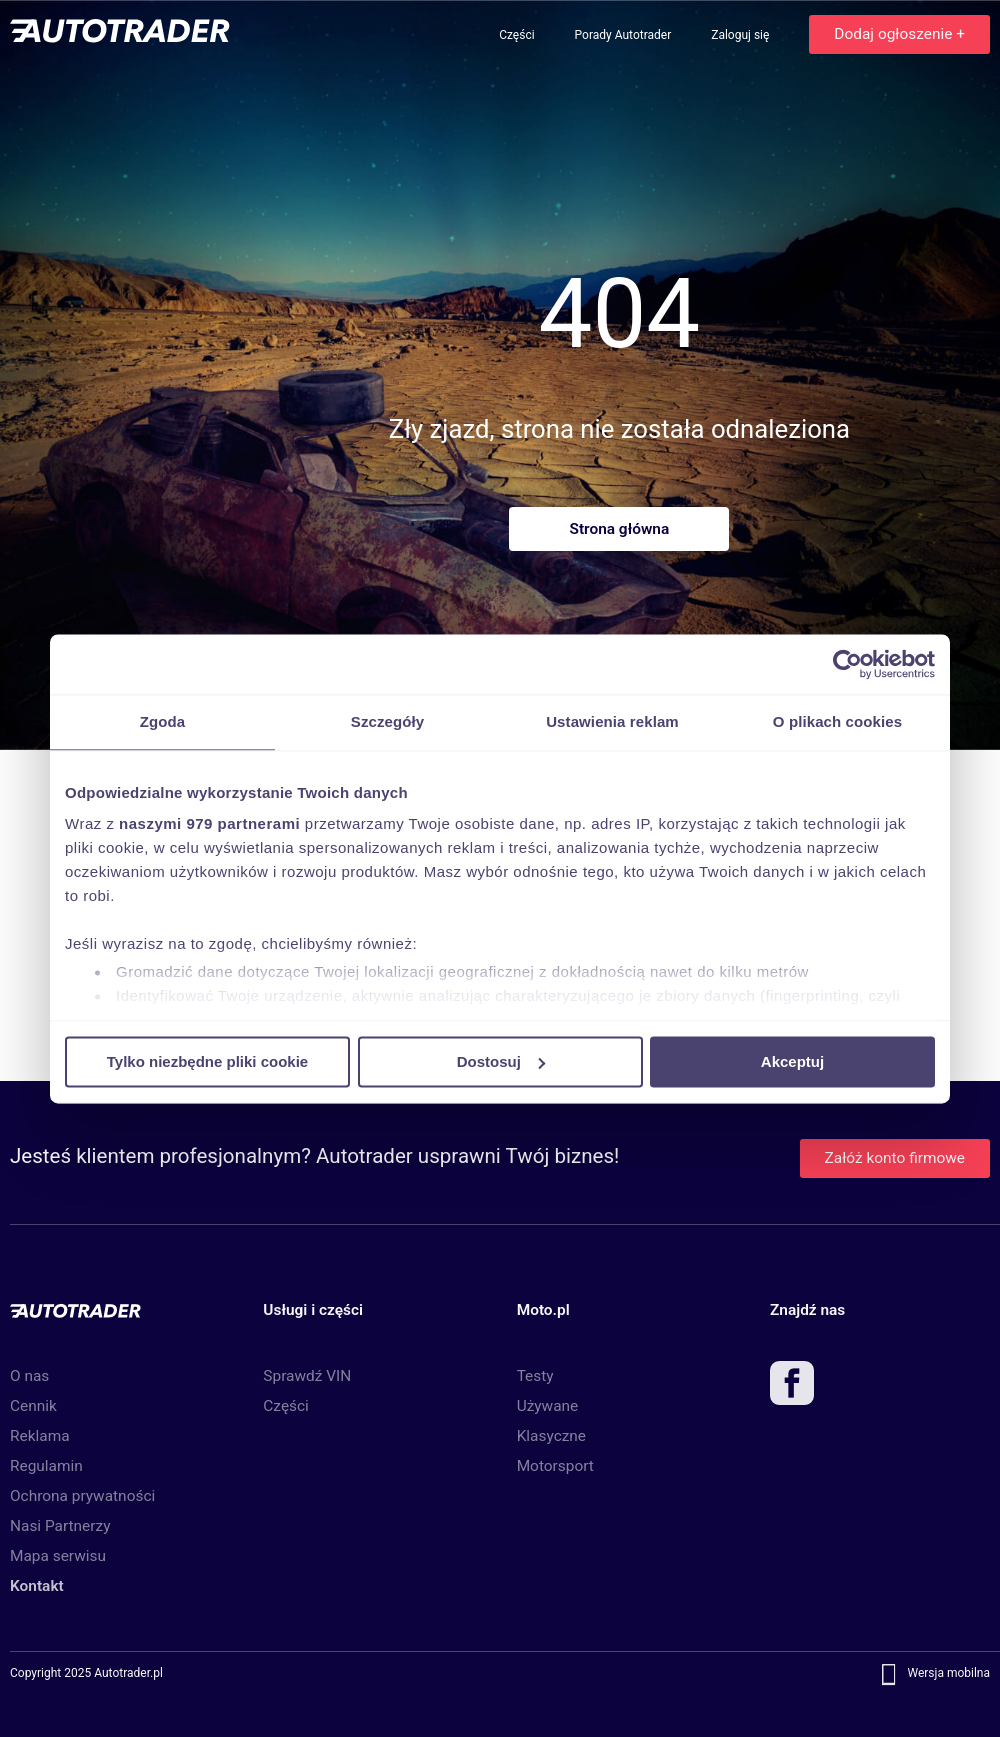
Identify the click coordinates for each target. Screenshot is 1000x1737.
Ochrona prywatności (82, 1496)
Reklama (40, 1436)
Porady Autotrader (625, 35)
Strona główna (619, 529)
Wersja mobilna (948, 1674)
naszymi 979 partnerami (209, 823)
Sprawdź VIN (307, 1376)
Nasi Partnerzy (60, 1526)
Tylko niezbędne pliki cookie (207, 1061)
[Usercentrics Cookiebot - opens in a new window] (847, 664)
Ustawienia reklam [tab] (612, 721)
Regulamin (46, 1466)
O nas (29, 1376)
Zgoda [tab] (163, 721)
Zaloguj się (741, 35)
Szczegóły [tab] (387, 721)
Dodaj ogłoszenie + (899, 34)
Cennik (33, 1406)
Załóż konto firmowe (895, 1158)
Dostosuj (501, 1061)
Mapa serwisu (58, 1556)
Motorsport (555, 1466)
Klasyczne (551, 1436)
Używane (548, 1406)
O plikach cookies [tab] (837, 721)
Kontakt (37, 1586)
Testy (535, 1376)
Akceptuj (792, 1061)
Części (518, 35)
